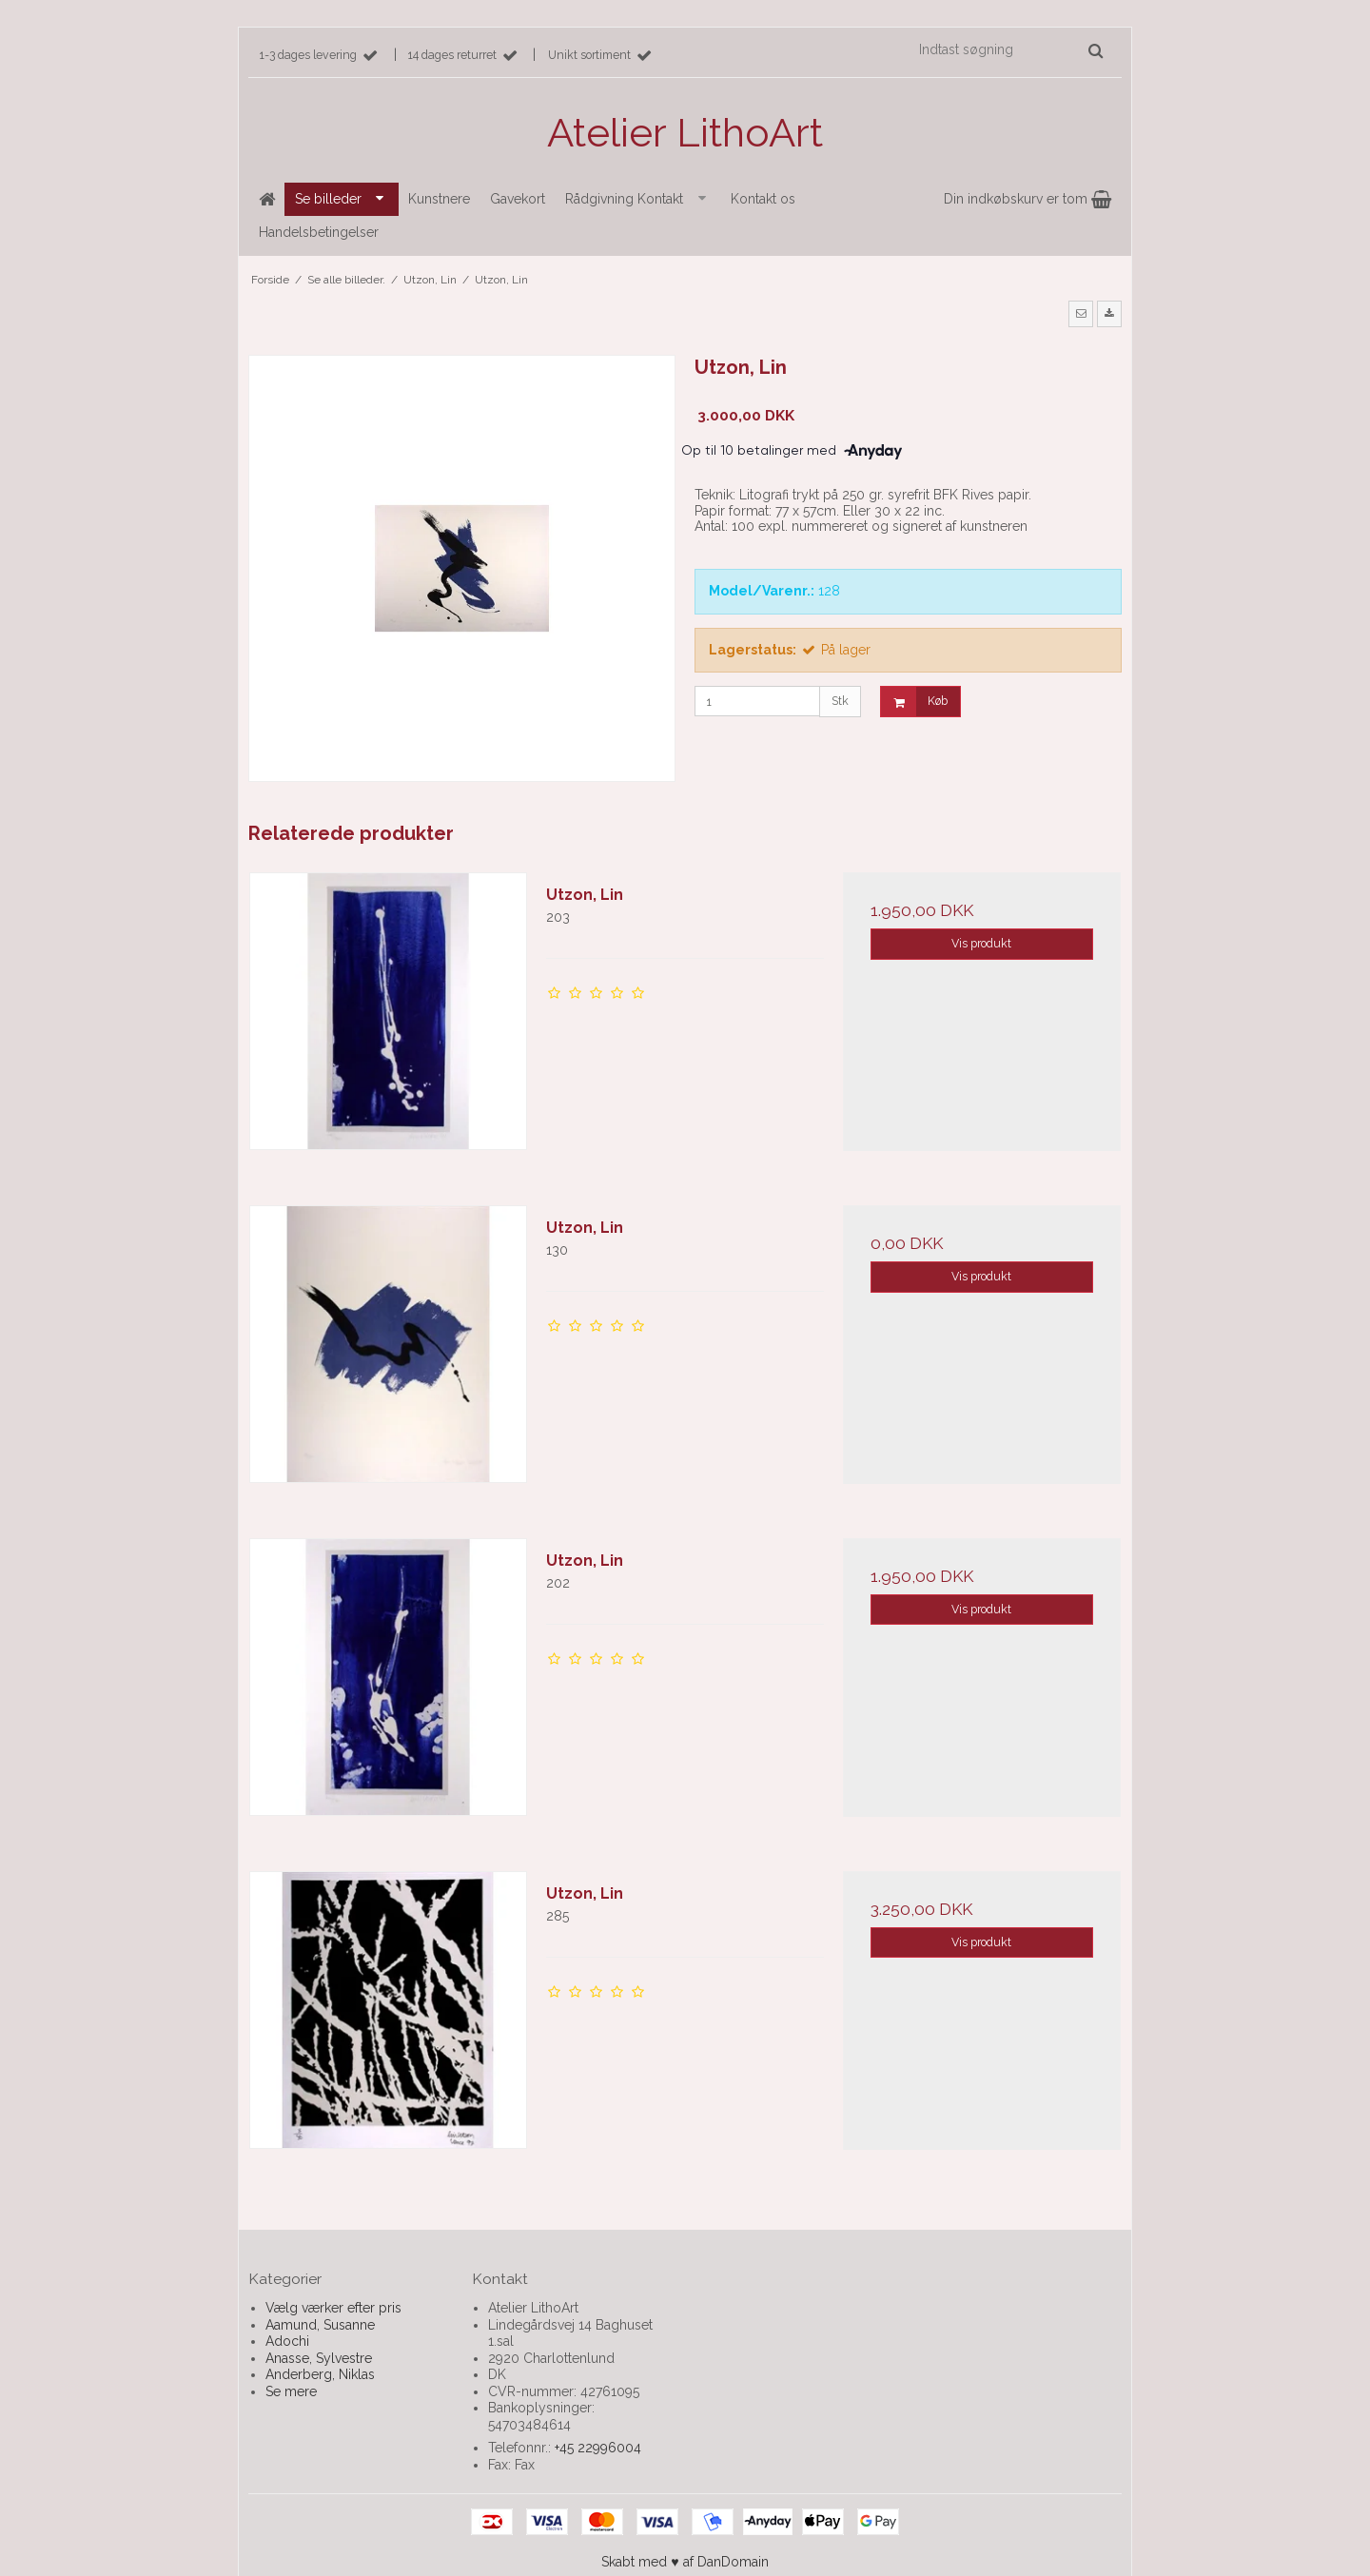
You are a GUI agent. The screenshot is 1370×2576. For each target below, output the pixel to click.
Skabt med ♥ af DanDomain (684, 2561)
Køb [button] (914, 701)
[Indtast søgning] (1010, 49)
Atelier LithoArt (685, 132)
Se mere (291, 2391)
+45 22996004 (598, 2447)
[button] (1080, 314)
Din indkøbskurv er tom (1027, 198)
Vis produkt (981, 943)
